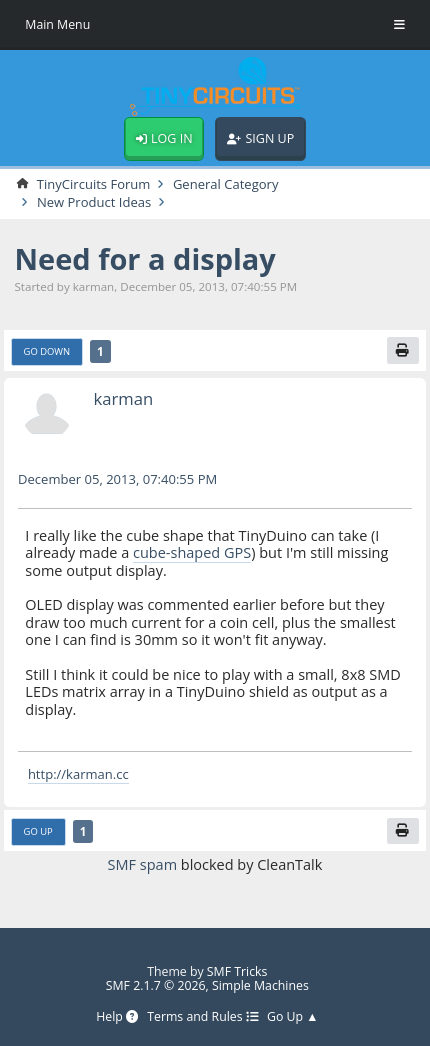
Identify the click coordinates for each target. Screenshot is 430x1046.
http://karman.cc (78, 774)
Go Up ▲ (292, 1017)
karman (123, 398)
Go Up (38, 831)
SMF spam (142, 864)
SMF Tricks (237, 971)
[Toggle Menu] (399, 25)
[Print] (403, 350)
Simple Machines (260, 985)
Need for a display (144, 258)
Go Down (47, 351)
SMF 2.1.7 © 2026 (156, 985)
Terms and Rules (202, 1017)
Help (117, 1017)
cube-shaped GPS (192, 552)
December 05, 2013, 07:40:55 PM (117, 479)
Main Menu (57, 24)
